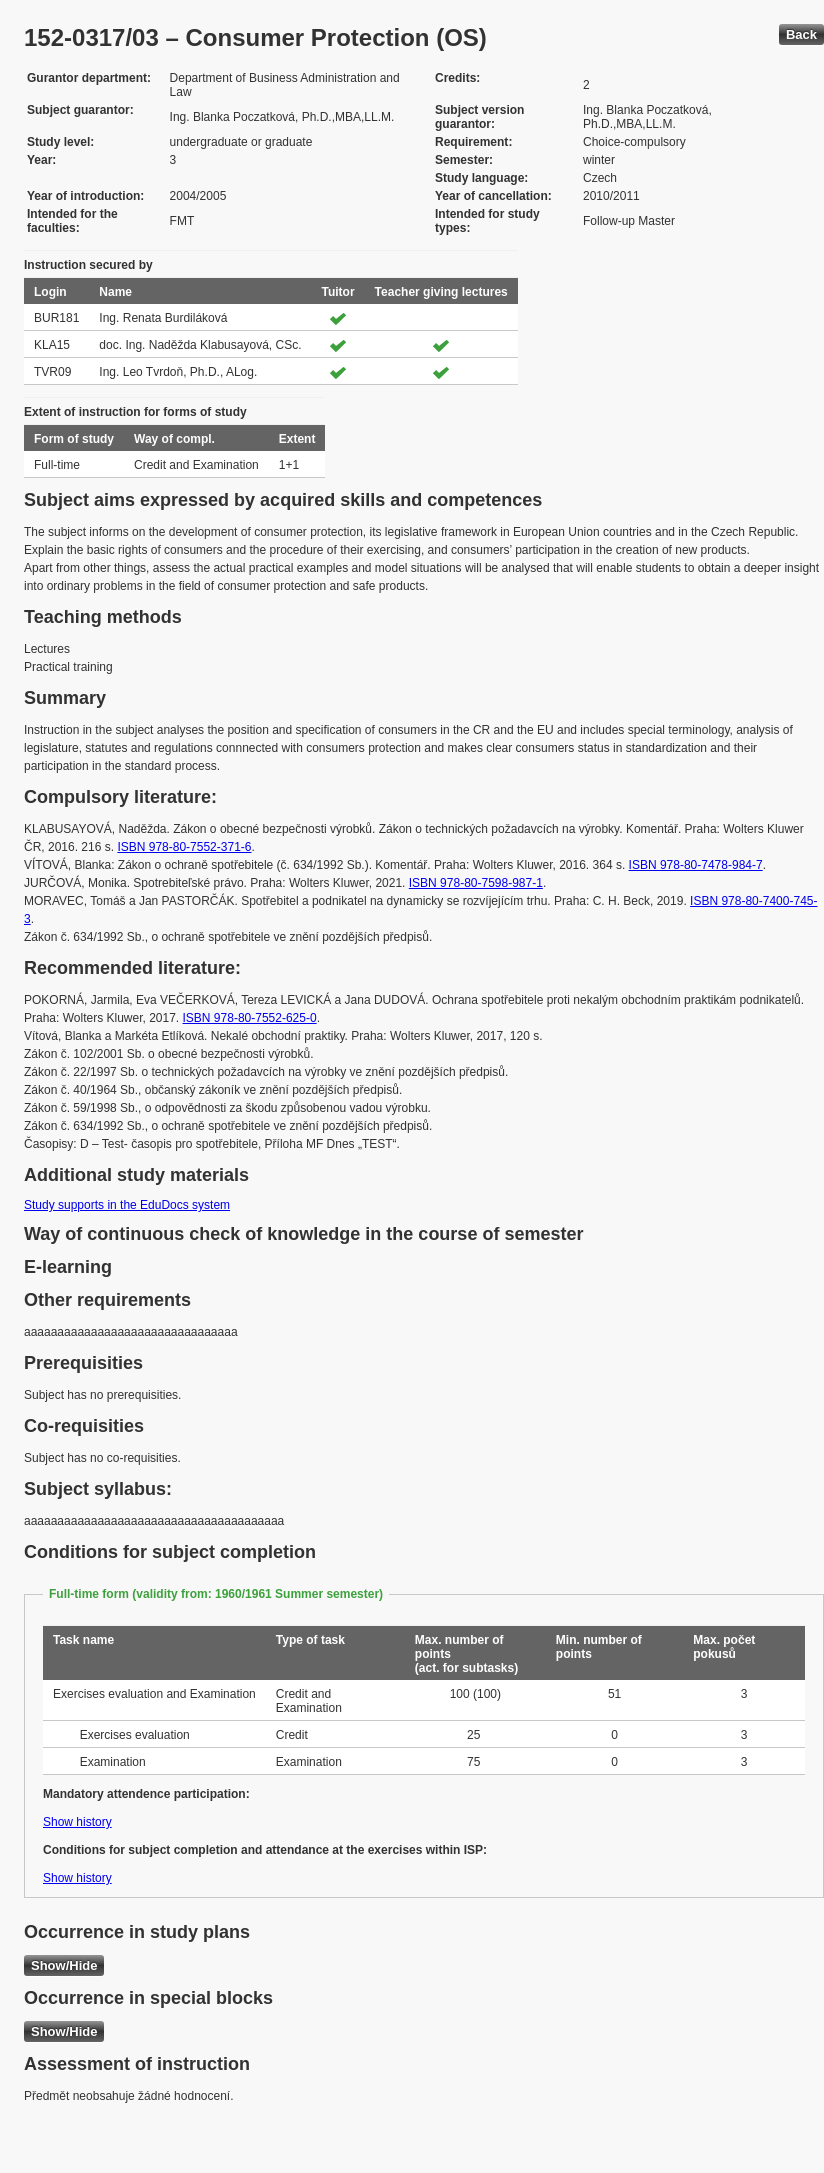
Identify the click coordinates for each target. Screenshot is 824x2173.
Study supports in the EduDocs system (127, 1205)
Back (801, 34)
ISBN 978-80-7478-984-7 (696, 865)
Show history (77, 1822)
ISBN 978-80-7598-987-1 (476, 883)
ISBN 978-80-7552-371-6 (184, 847)
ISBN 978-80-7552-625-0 (250, 1018)
